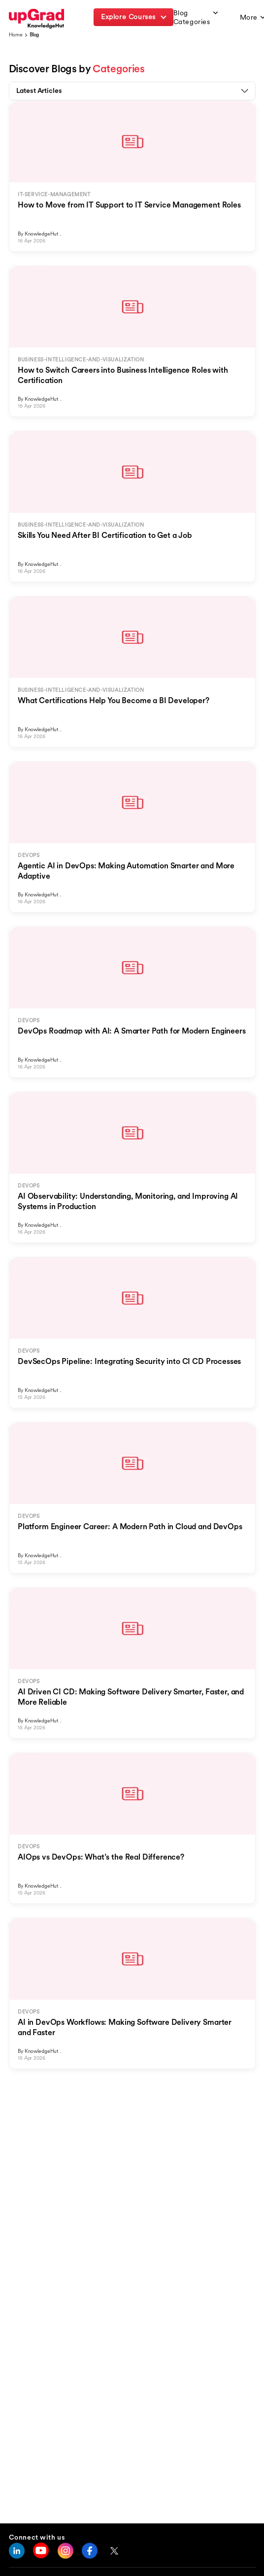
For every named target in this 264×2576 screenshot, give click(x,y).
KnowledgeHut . (43, 234)
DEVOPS (29, 855)
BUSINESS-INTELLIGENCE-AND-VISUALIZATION (81, 359)
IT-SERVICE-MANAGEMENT (54, 194)
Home (16, 34)
